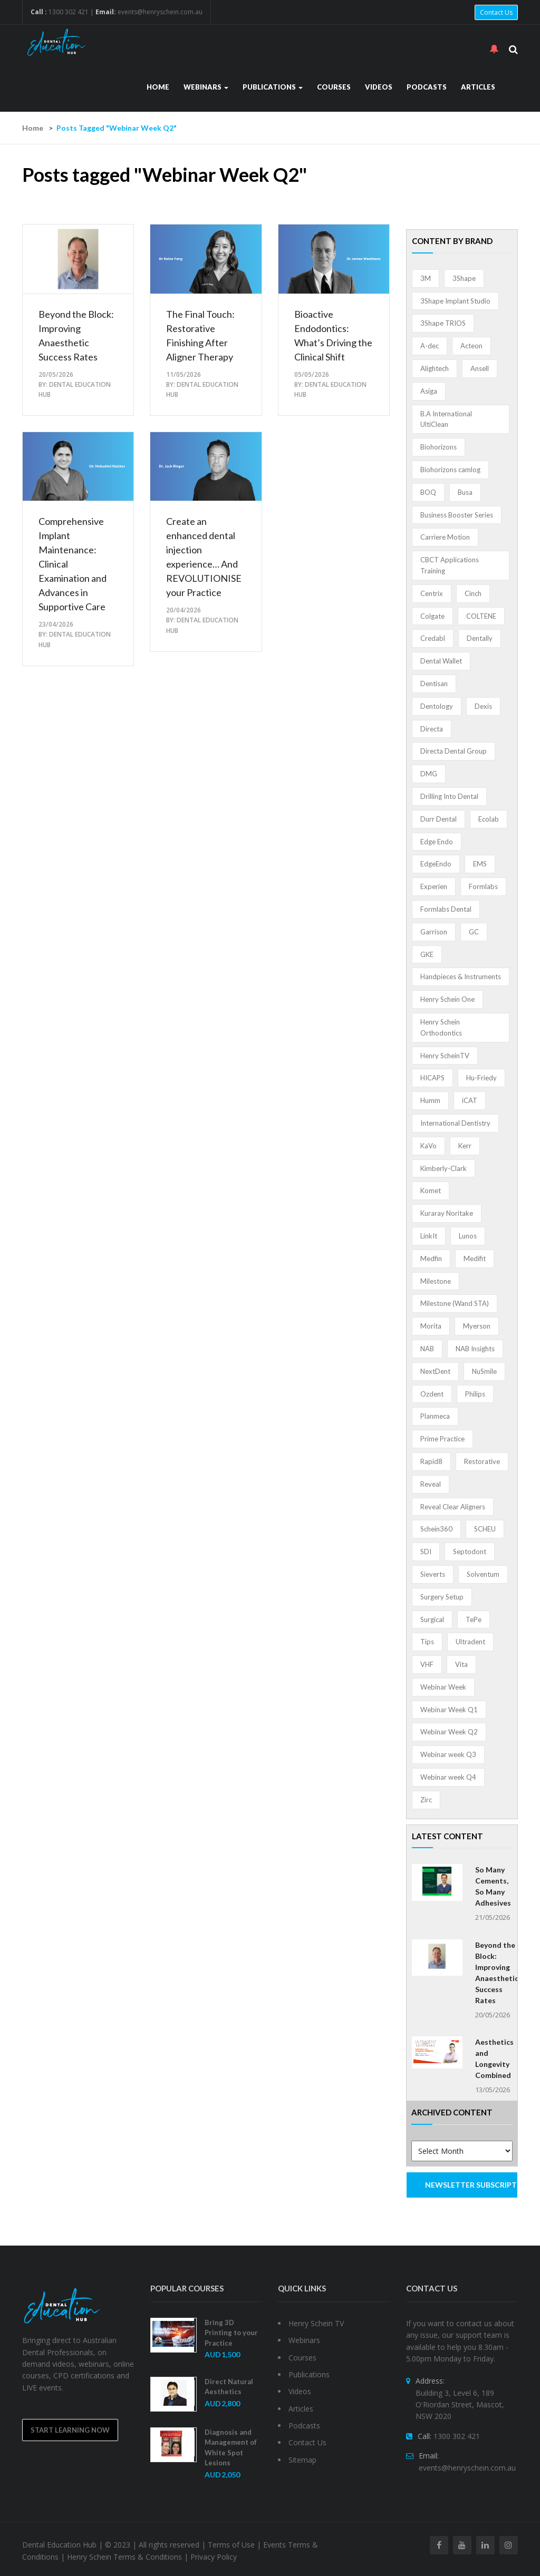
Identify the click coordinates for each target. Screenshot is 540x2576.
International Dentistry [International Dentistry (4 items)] (455, 1123)
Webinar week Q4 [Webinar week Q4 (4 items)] (448, 1777)
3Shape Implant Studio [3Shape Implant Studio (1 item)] (455, 301)
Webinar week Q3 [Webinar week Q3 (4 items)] (448, 1754)
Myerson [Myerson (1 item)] (476, 1326)
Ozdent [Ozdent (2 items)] (431, 1394)
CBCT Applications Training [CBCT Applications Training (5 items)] (449, 565)
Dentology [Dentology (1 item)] (436, 706)
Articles (478, 87)
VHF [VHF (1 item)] (426, 1664)
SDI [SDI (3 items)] (425, 1551)
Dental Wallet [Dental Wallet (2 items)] (441, 661)
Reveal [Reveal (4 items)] (430, 1484)
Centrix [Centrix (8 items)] (431, 593)
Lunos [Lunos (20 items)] (468, 1236)
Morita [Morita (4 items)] (430, 1326)
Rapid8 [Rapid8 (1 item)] (431, 1461)
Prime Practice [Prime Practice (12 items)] (442, 1439)
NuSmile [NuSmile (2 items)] (484, 1371)
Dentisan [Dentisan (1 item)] (434, 683)
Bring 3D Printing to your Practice (231, 2332)
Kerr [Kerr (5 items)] (464, 1145)
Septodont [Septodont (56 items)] (469, 1551)
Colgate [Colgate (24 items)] (432, 616)
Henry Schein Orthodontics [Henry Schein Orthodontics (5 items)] (441, 1027)
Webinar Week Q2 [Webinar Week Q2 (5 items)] (449, 1732)
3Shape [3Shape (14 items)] (464, 278)
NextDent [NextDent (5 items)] (435, 1371)
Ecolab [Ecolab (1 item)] (488, 819)
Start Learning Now (70, 2430)
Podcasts (427, 87)
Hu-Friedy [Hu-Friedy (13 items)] (481, 1078)
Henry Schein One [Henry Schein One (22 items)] (447, 999)
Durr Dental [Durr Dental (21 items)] (438, 819)
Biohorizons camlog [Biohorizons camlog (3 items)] (450, 469)
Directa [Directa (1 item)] (431, 729)
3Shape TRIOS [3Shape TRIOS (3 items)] (443, 323)
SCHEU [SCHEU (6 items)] (485, 1529)
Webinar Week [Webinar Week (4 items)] (443, 1687)
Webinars (206, 87)
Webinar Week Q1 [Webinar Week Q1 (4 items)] (449, 1709)
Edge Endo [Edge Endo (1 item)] (436, 841)
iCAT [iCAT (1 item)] (469, 1100)
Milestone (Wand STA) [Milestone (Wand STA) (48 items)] (454, 1303)
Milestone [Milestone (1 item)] (435, 1281)
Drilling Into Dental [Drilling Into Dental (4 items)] (449, 796)
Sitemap (302, 2460)
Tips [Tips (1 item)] (427, 1641)
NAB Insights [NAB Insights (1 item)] (475, 1348)
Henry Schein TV (316, 2323)
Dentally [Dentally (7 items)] (480, 638)
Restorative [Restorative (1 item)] (482, 1461)
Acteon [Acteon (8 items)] (471, 345)
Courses (334, 87)
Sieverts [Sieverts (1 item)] (432, 1574)
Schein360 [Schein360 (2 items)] (436, 1529)
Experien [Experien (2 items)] (433, 886)
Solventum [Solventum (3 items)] (483, 1574)
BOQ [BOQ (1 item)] (428, 492)
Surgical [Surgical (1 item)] (432, 1619)
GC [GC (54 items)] (474, 932)
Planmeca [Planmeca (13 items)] (435, 1416)
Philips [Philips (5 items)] (475, 1394)
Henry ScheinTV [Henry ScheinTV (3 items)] (444, 1055)
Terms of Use (231, 2545)
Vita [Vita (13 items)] (461, 1664)
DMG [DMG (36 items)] (428, 773)
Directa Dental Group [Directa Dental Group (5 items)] (453, 751)
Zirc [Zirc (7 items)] (426, 1800)
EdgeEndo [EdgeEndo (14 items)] (435, 864)
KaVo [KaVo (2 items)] (428, 1145)
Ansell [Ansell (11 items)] (479, 368)
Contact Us (496, 12)
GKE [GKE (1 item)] (426, 954)
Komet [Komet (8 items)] (430, 1190)
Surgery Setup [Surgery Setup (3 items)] (442, 1597)
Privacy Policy (213, 2557)
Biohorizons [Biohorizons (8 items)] (438, 447)
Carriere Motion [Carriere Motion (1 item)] (445, 537)
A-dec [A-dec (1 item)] (429, 345)
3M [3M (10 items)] (425, 278)
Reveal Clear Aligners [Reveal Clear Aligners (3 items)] (452, 1506)
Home (158, 87)
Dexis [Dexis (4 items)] (483, 706)
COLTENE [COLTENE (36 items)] (481, 616)
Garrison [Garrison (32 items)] (433, 932)
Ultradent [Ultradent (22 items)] (470, 1641)
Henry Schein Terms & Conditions (124, 2557)
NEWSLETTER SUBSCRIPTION (471, 2184)
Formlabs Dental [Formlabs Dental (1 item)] (445, 909)
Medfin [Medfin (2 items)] (431, 1258)
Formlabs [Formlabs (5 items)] (483, 886)
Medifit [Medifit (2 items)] (475, 1258)
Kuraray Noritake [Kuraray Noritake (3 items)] (446, 1213)
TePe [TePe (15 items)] (473, 1619)
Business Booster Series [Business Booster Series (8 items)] (456, 515)
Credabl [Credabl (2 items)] (432, 638)
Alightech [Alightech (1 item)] (434, 368)
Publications (273, 87)
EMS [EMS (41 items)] (480, 864)
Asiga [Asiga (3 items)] (428, 391)
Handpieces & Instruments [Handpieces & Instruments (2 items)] (460, 976)
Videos (378, 87)
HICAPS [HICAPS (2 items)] (432, 1078)
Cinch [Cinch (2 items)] (473, 593)
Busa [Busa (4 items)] (465, 492)
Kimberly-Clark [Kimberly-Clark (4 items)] (443, 1168)
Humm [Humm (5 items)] (430, 1100)
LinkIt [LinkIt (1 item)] (428, 1236)
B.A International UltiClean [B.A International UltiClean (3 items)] (446, 419)
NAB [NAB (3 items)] (427, 1348)
